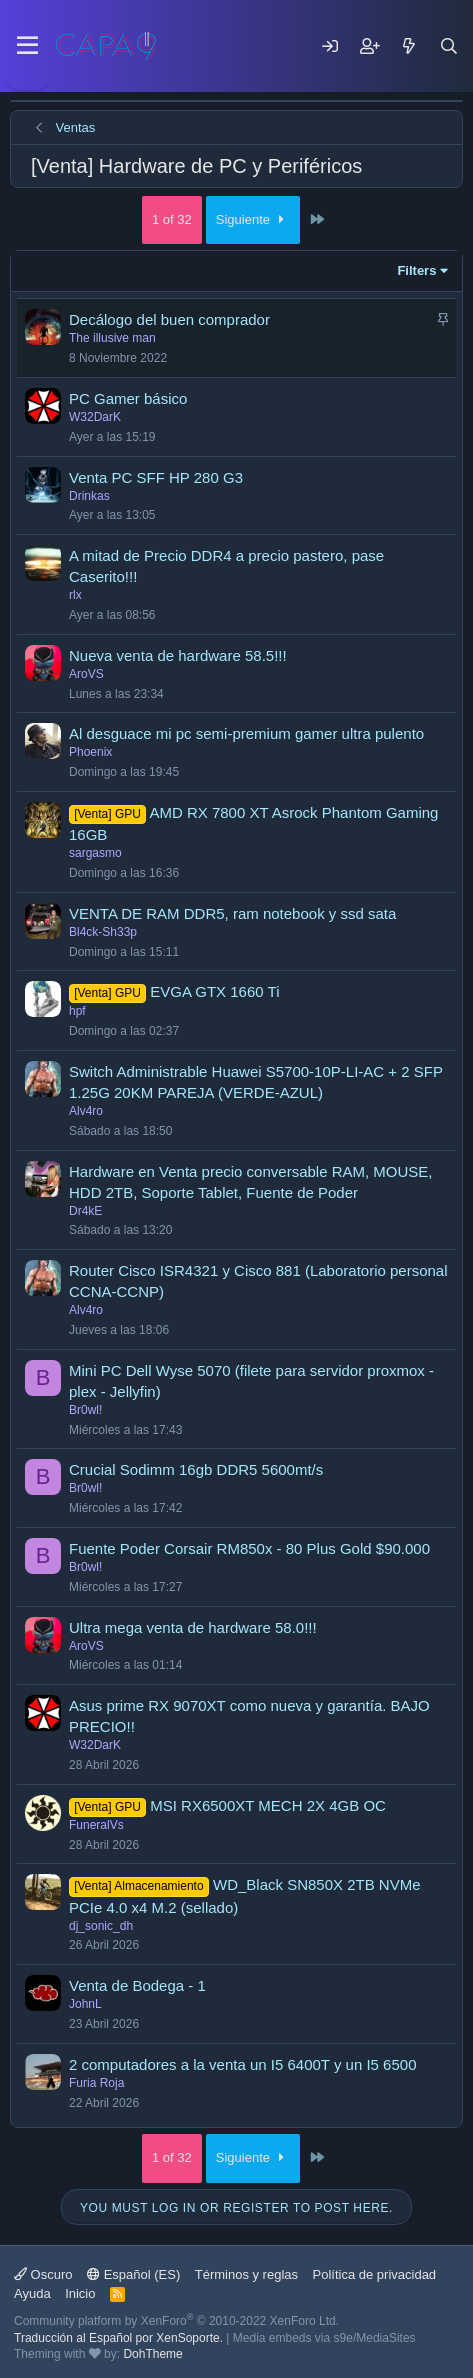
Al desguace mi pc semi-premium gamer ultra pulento (246, 733)
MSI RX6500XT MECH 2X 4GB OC (268, 1805)
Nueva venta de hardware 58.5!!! (178, 655)
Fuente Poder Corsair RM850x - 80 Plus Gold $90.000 (249, 1548)
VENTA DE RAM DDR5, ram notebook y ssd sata (232, 913)
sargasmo (95, 853)
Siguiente (253, 219)
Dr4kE (85, 1211)
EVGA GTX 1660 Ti (214, 991)
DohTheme (152, 2354)
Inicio (80, 2293)
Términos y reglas (246, 2274)
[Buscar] (449, 46)
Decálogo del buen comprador (169, 319)
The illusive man (112, 338)
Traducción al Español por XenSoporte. (118, 2338)
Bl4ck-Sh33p (103, 932)
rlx (75, 595)
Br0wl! (85, 1410)
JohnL (85, 2004)
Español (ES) (133, 2274)
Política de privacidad (375, 2274)
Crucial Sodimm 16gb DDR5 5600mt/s (196, 1469)
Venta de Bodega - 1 (137, 1985)
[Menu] (27, 46)
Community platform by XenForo (176, 2321)
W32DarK (95, 417)
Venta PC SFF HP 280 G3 (156, 477)
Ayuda (32, 2293)
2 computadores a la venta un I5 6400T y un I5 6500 (242, 2064)
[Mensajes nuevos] (409, 46)
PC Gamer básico (128, 398)
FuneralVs (96, 1825)
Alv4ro (86, 1111)
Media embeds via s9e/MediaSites (324, 2338)
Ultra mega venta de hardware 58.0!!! (193, 1627)
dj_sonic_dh (101, 1926)
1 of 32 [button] (172, 219)
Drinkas (89, 496)
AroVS (86, 674)
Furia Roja (96, 2083)
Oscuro (43, 2274)
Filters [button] (416, 270)
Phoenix (90, 752)
